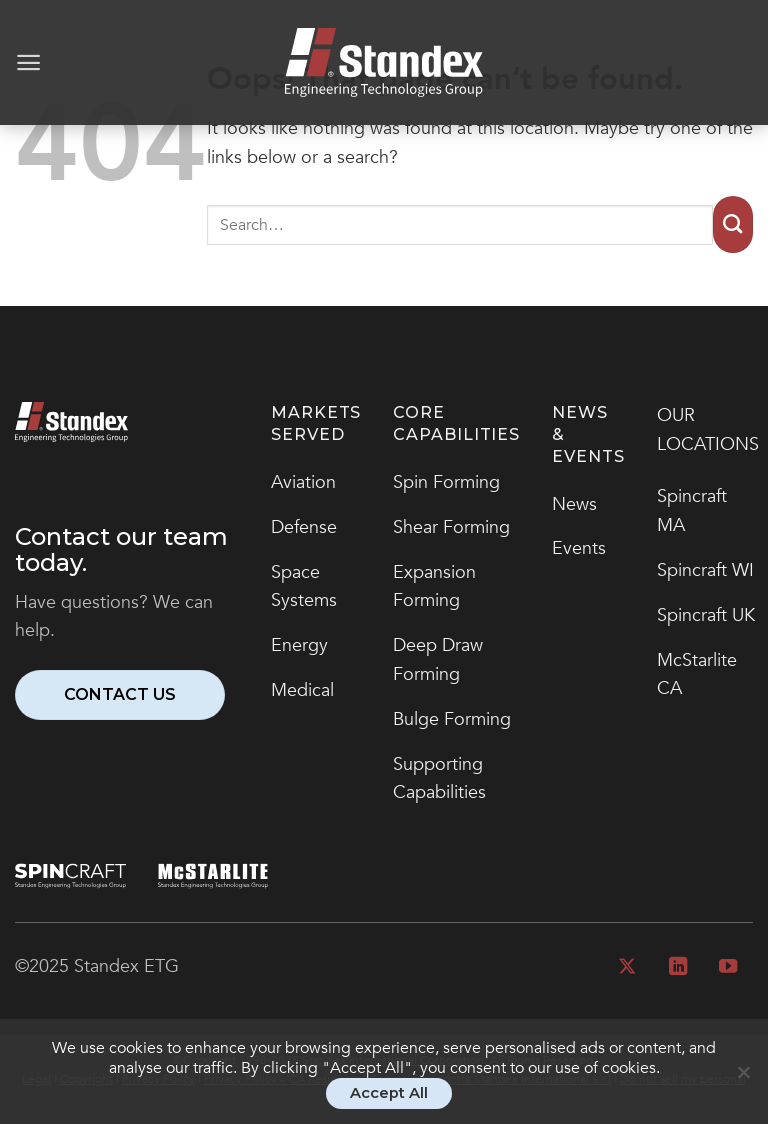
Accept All (389, 1093)
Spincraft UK (706, 615)
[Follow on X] (627, 967)
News (574, 504)
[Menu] (28, 62)
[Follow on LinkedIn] (677, 967)
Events (579, 548)
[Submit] (733, 224)
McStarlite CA (697, 675)
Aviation (303, 482)
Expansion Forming (434, 587)
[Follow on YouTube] (728, 967)
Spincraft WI (705, 570)
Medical (302, 690)
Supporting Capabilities (439, 779)
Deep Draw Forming (438, 660)
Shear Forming (451, 527)
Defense (304, 527)
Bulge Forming (452, 719)
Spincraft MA (692, 511)
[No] (743, 1081)
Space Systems (304, 587)
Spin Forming (446, 482)
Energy (299, 645)
